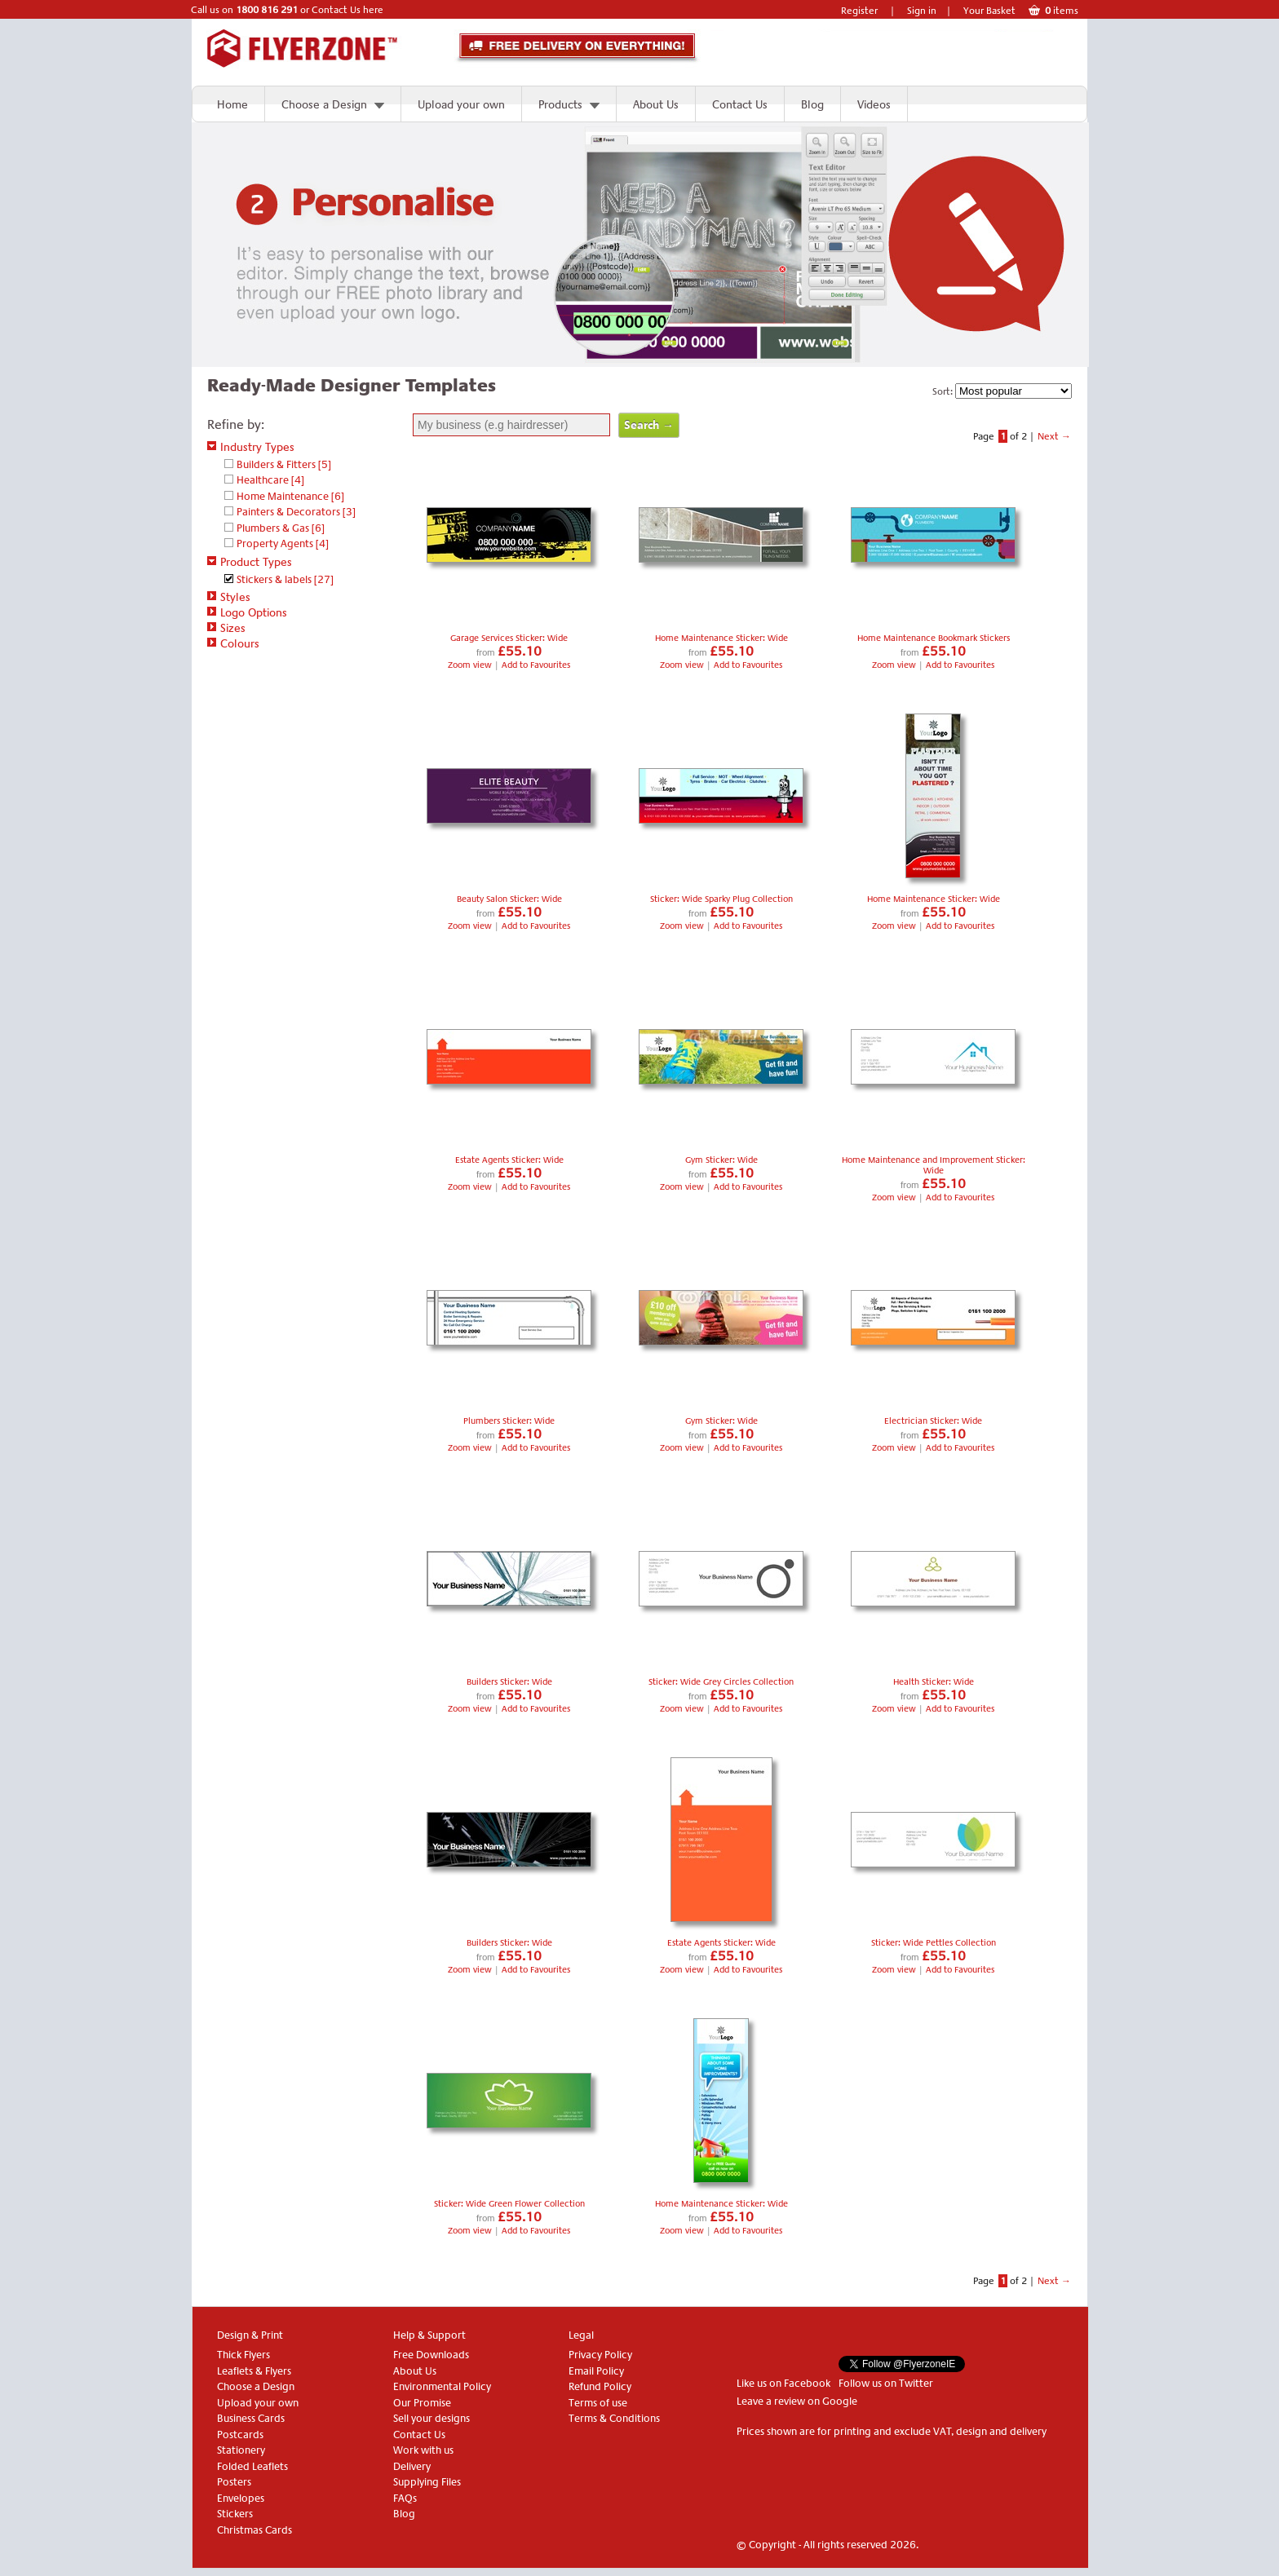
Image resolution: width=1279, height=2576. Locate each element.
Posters (234, 2482)
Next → (1054, 436)
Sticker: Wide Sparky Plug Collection (721, 899)
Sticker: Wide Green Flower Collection (509, 2203)
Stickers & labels (285, 579)
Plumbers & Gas (281, 528)
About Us (656, 104)
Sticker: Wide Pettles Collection (933, 1943)
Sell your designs (431, 2418)
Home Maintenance (290, 496)
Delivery (412, 2466)
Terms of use (598, 2403)
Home (232, 104)
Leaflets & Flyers (254, 2371)
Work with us (423, 2450)
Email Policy (596, 2371)
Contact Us (740, 104)
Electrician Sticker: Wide (933, 1421)
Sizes (226, 628)
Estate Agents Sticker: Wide (509, 1160)
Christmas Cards (254, 2530)
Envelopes (240, 2498)
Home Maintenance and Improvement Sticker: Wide (933, 1165)
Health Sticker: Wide (933, 1682)
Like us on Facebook (783, 2383)
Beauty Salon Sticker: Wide (509, 899)
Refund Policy (600, 2386)
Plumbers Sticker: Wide (509, 1421)
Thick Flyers (243, 2355)
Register (859, 10)
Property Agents (283, 543)
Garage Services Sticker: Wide (509, 638)
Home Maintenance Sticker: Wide (721, 638)
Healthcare (270, 480)
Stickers (235, 2514)
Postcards (240, 2434)
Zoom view (471, 665)
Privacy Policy (600, 2355)
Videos (874, 104)
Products (560, 104)
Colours (233, 643)
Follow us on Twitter (886, 2383)
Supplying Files (427, 2482)
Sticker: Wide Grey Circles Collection (721, 1682)
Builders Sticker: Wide (509, 1682)
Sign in (921, 10)
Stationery (241, 2450)
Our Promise (422, 2403)
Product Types (249, 562)
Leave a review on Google (797, 2401)
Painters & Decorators (296, 512)
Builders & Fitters (284, 464)
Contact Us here (347, 9)
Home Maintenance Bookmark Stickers (933, 638)
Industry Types (250, 447)
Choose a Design (324, 104)
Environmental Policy (442, 2386)
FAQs (405, 2498)
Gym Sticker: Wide (721, 1160)
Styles (228, 597)
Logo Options (247, 612)
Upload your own (461, 104)
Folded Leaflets (252, 2466)
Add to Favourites (536, 665)
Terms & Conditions (614, 2418)
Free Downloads (431, 2355)
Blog (812, 104)
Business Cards (251, 2418)
